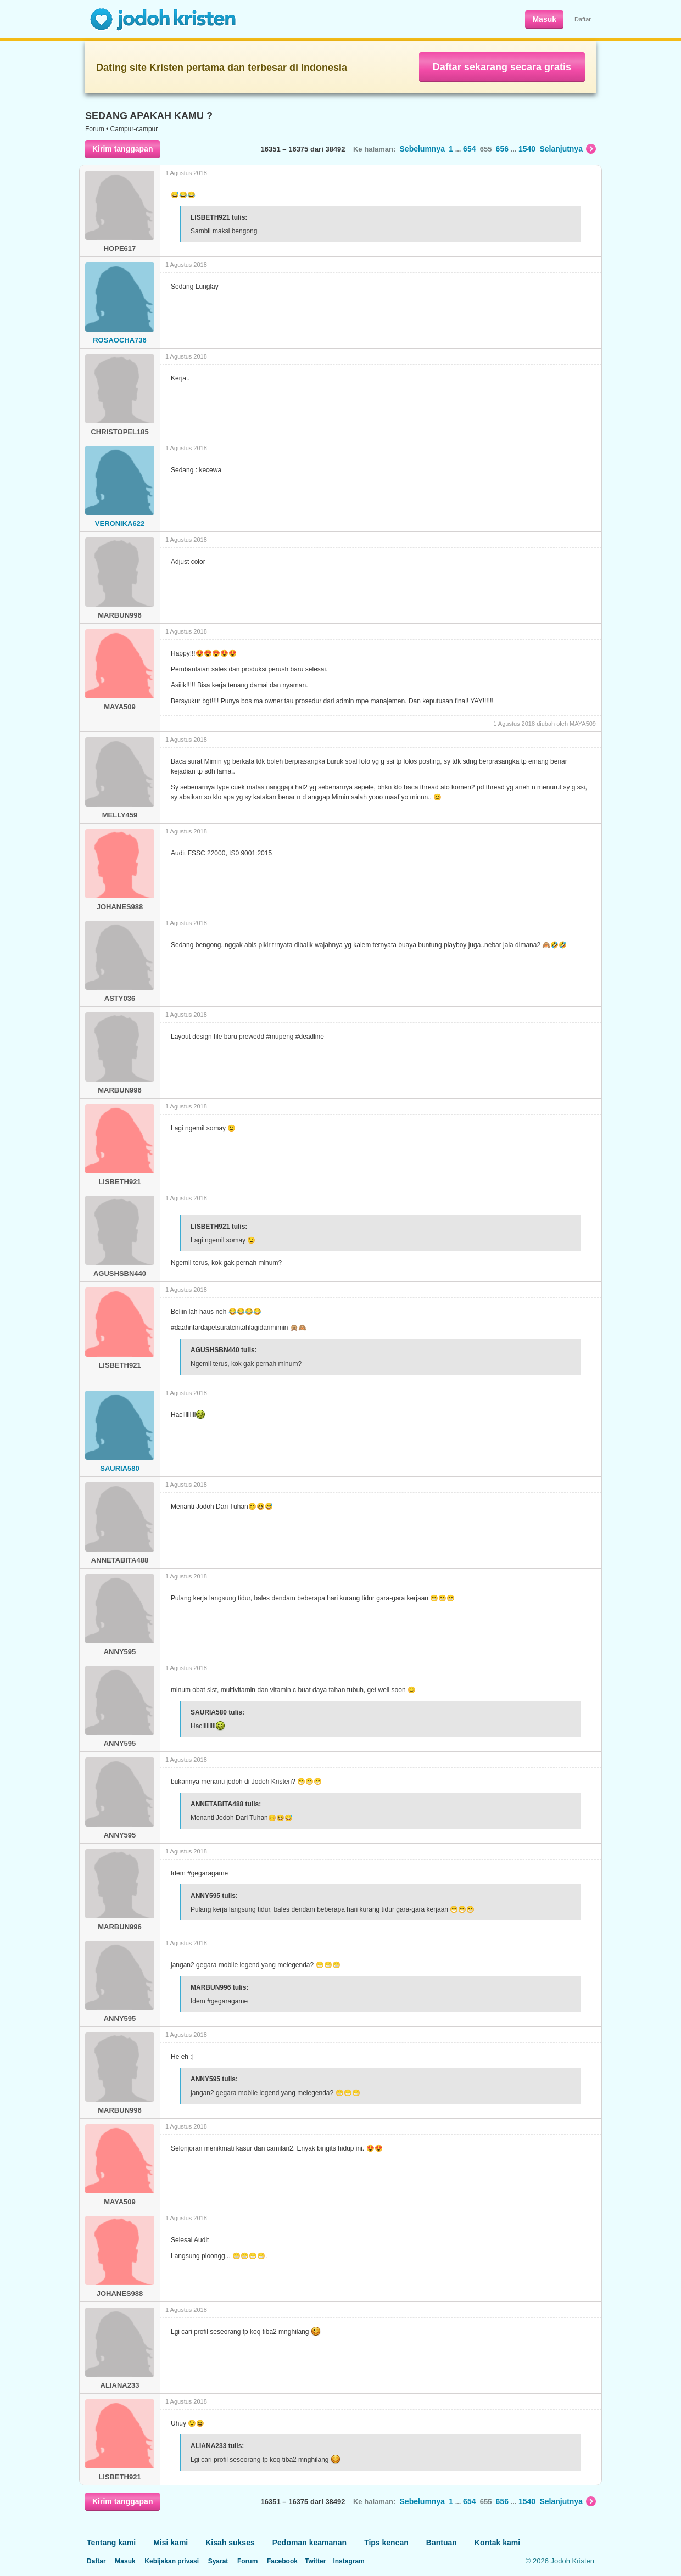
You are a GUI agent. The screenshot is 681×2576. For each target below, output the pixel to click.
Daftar (582, 19)
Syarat (218, 2561)
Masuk (544, 19)
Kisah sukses (230, 2542)
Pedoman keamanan (309, 2542)
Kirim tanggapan (122, 148)
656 (502, 148)
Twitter (315, 2561)
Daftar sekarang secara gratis (502, 66)
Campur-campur (134, 129)
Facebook (282, 2561)
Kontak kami (497, 2542)
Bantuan (441, 2542)
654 (469, 148)
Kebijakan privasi (171, 2561)
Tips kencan (386, 2542)
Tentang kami (111, 2542)
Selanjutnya (567, 148)
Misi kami (170, 2542)
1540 (526, 148)
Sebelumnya (422, 148)
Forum (94, 129)
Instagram (348, 2561)
